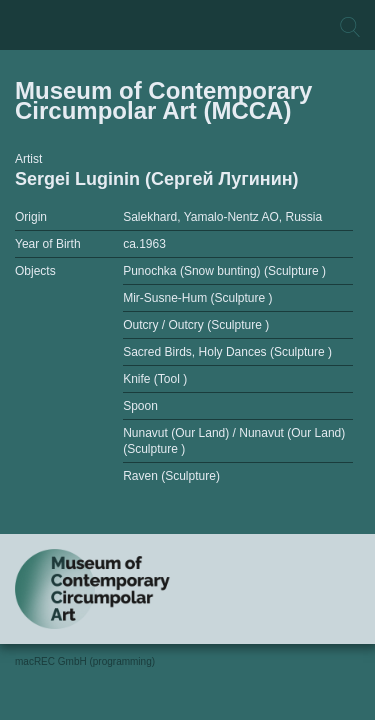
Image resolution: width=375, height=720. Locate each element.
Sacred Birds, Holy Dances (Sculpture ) (227, 352)
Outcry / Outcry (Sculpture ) (196, 325)
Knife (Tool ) (155, 379)
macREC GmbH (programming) (85, 661)
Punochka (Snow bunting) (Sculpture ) (224, 271)
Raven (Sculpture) (171, 476)
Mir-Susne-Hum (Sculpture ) (197, 298)
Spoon (140, 406)
